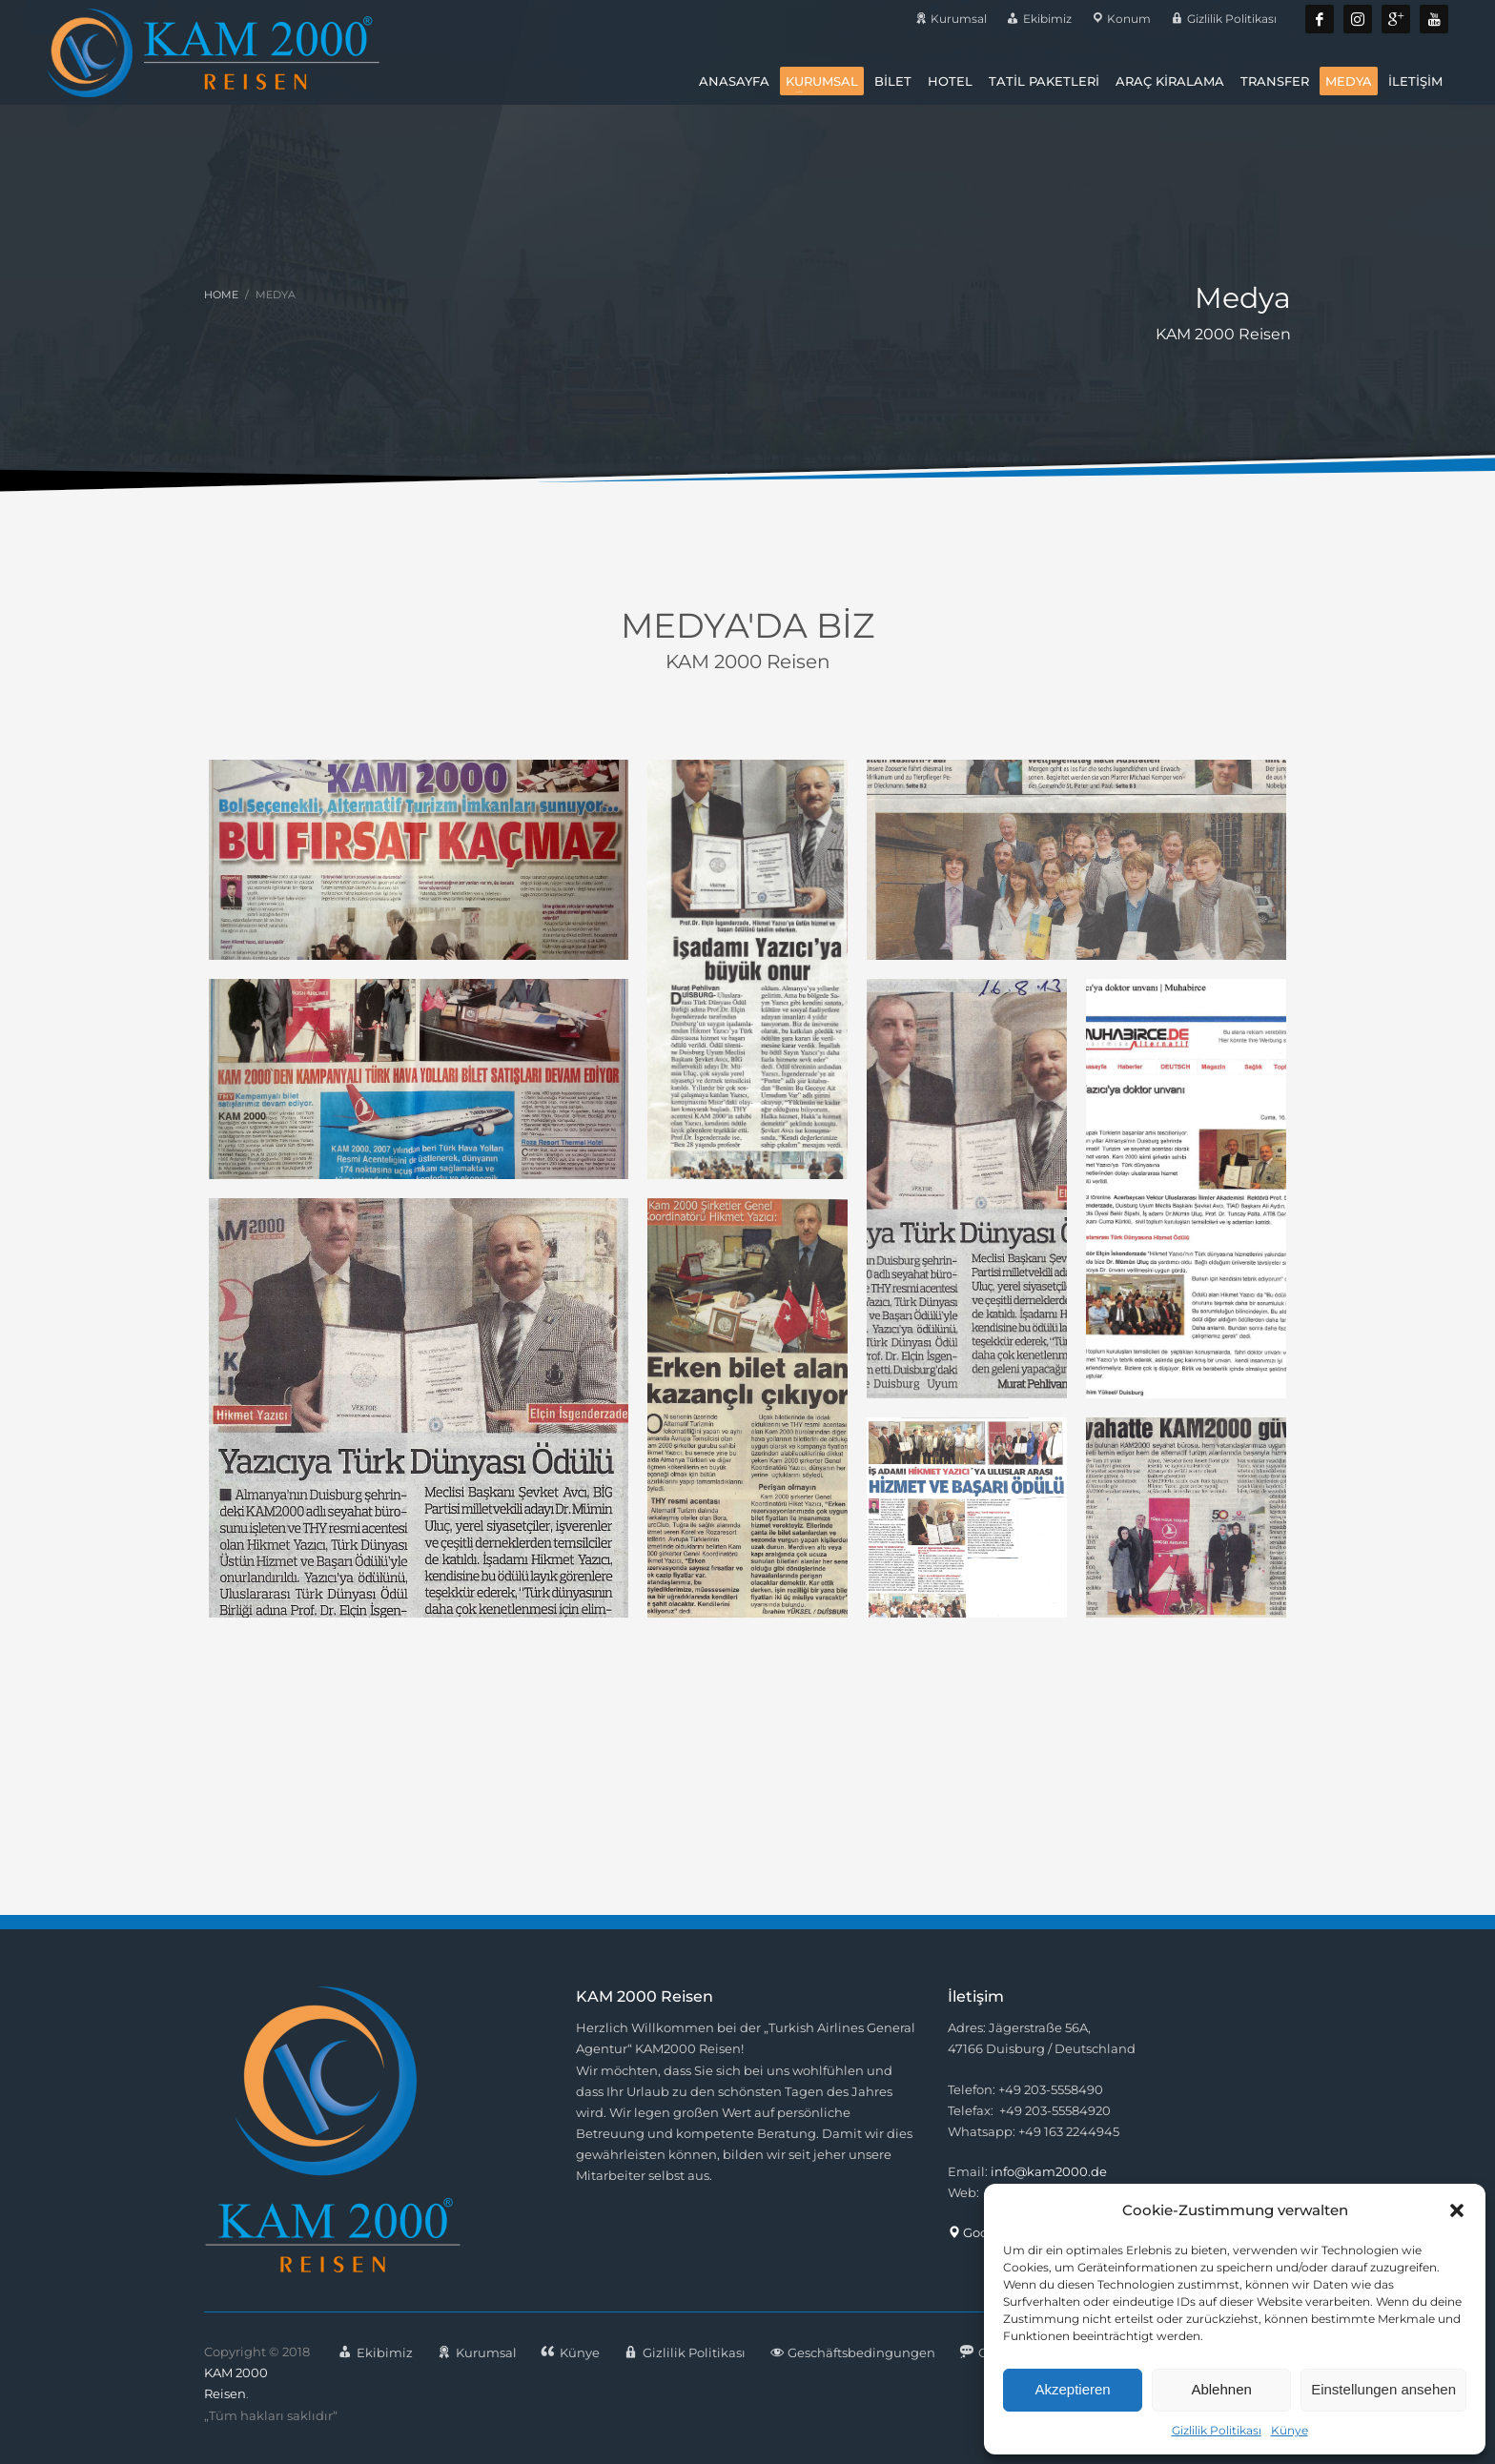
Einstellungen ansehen (1383, 2389)
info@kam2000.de (1049, 2171)
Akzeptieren (1072, 2389)
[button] (1456, 2210)
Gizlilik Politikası (1216, 2430)
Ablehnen (1221, 2389)
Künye (1289, 2430)
